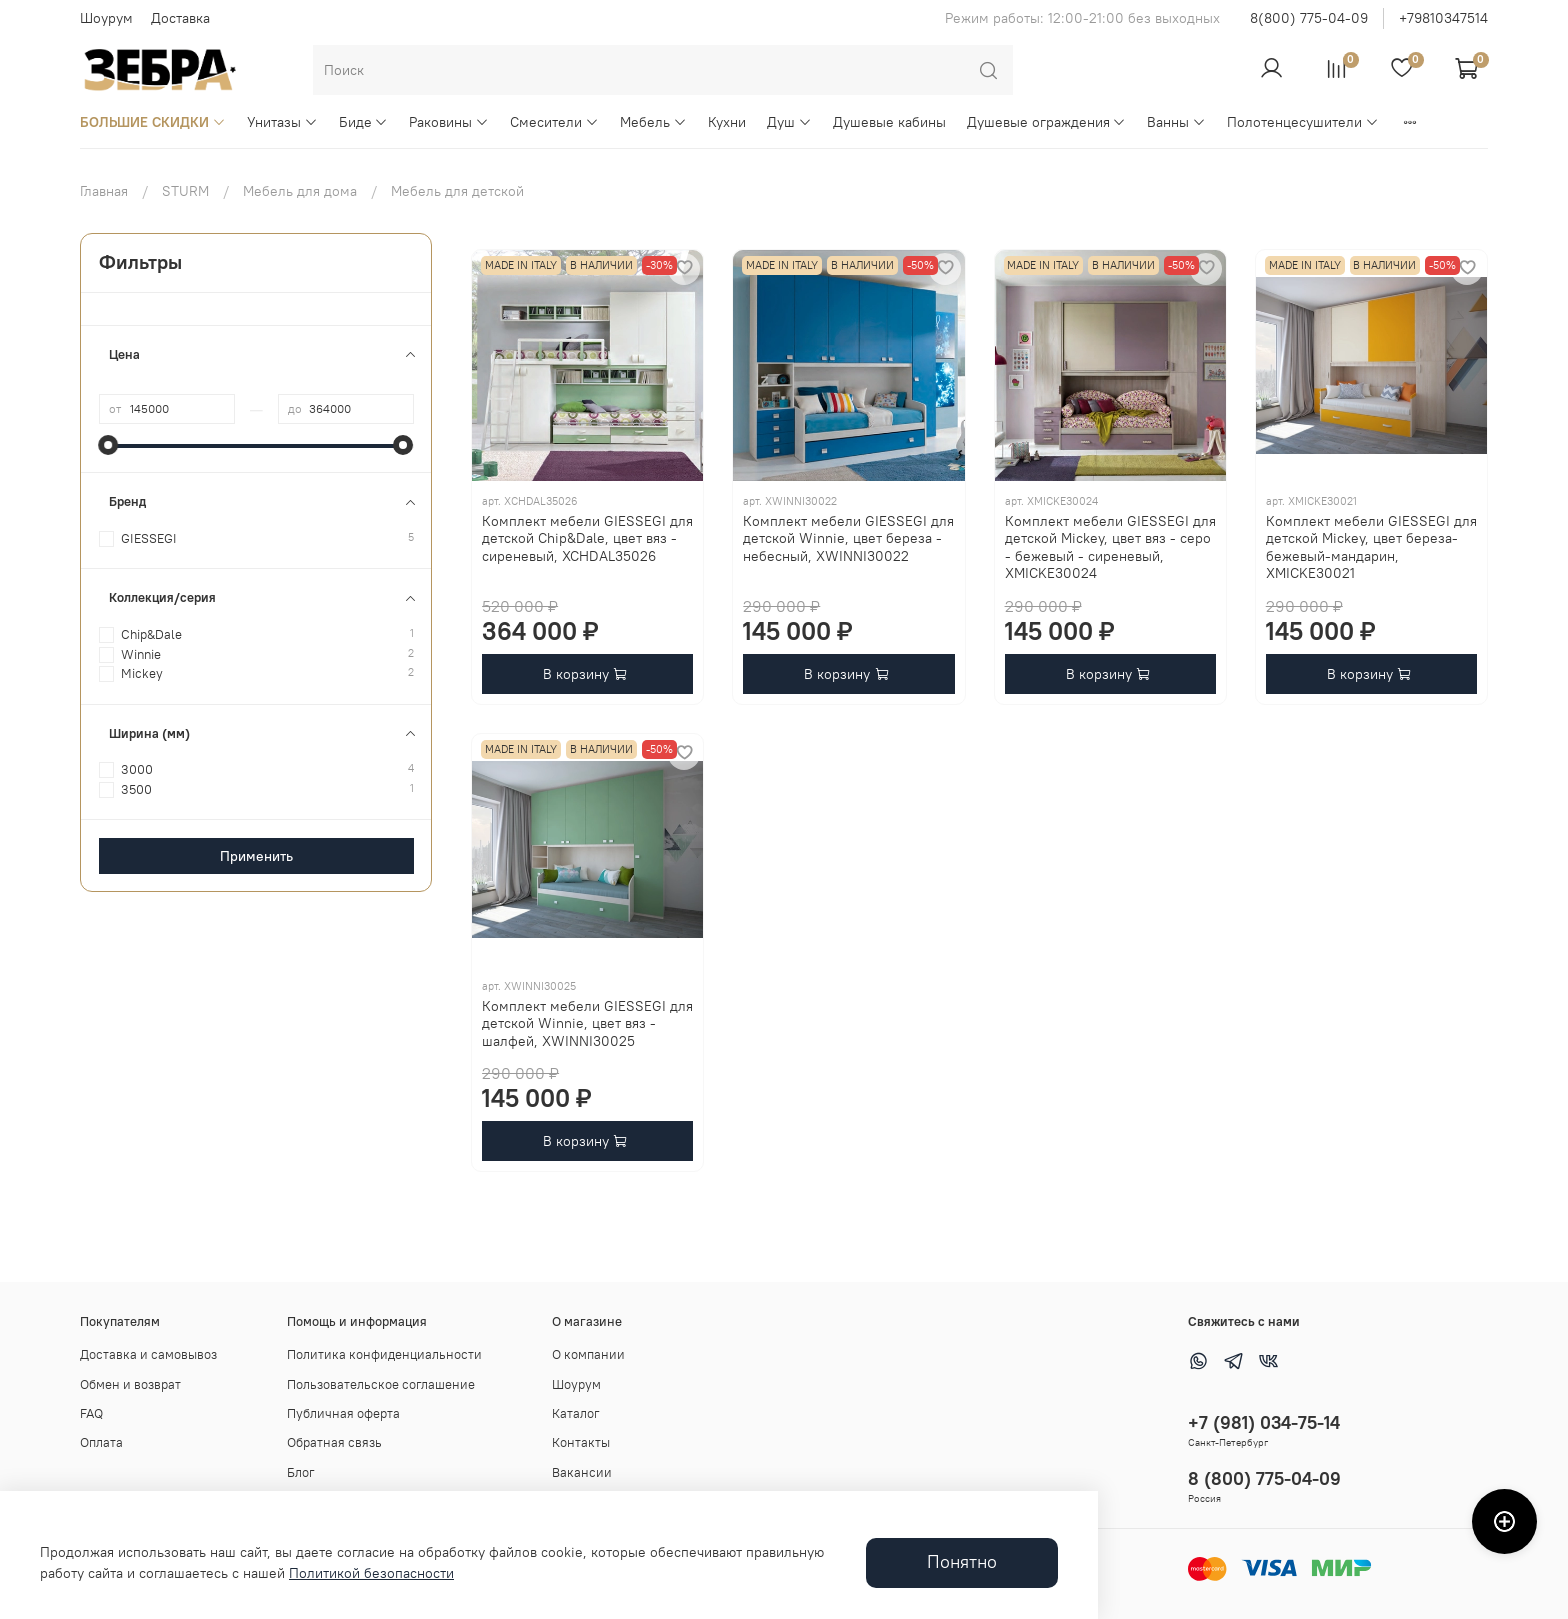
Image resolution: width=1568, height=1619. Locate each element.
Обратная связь (334, 1442)
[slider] (109, 445)
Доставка (180, 18)
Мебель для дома (300, 191)
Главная (104, 191)
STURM (185, 191)
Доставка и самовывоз (148, 1354)
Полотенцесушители (1303, 122)
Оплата (101, 1442)
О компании (588, 1354)
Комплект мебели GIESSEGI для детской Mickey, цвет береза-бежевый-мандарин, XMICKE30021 (1371, 547)
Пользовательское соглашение (381, 1384)
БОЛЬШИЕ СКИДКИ (153, 122)
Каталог (576, 1413)
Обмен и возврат (130, 1384)
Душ (789, 122)
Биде (364, 122)
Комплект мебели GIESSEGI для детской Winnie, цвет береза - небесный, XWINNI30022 (848, 538)
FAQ (91, 1413)
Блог (301, 1472)
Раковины (449, 122)
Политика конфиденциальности (384, 1354)
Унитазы (282, 122)
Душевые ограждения (1047, 122)
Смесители (554, 122)
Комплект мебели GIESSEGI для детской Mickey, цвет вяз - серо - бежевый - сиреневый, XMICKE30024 (1110, 547)
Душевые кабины (889, 122)
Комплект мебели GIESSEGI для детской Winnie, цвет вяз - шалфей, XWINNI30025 (587, 1023)
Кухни (727, 122)
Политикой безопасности (371, 1573)
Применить (256, 856)
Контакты (581, 1442)
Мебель (653, 122)
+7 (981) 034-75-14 (1264, 1422)
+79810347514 (1443, 18)
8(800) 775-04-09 (1309, 18)
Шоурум (106, 18)
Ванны (1176, 122)
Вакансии (582, 1472)
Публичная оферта (343, 1413)
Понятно (962, 1562)
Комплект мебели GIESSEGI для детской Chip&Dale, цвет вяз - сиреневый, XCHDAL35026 (587, 538)
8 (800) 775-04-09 (1264, 1478)
